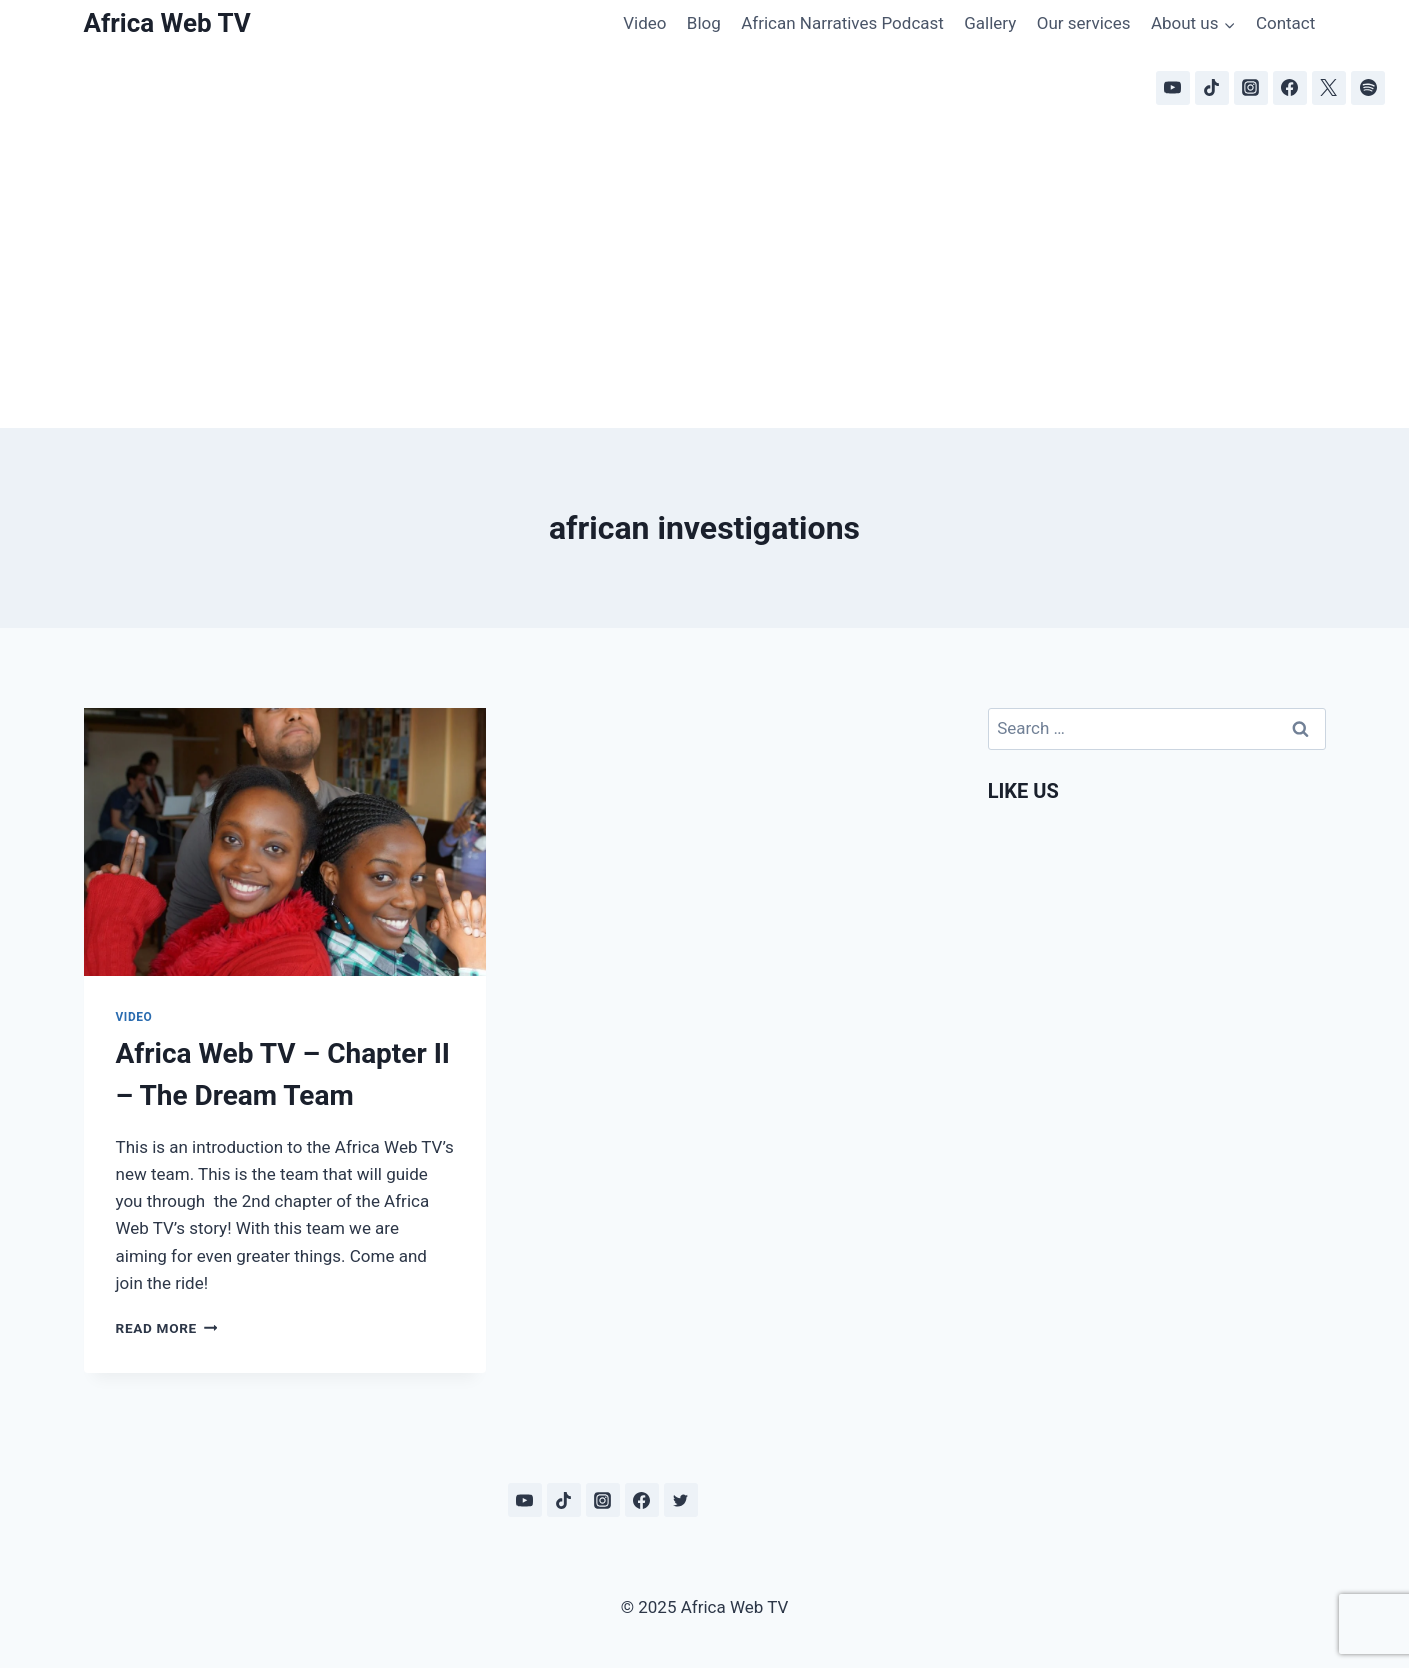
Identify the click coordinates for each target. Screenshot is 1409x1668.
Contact (1285, 23)
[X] (1329, 88)
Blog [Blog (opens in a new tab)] (704, 23)
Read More (167, 1328)
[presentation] (285, 842)
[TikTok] (1212, 88)
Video (644, 23)
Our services (1084, 23)
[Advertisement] (705, 278)
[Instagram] (1251, 88)
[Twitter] (681, 1500)
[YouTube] (1173, 88)
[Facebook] (1290, 88)
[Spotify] (1368, 88)
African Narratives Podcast (842, 23)
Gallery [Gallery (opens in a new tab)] (990, 23)
